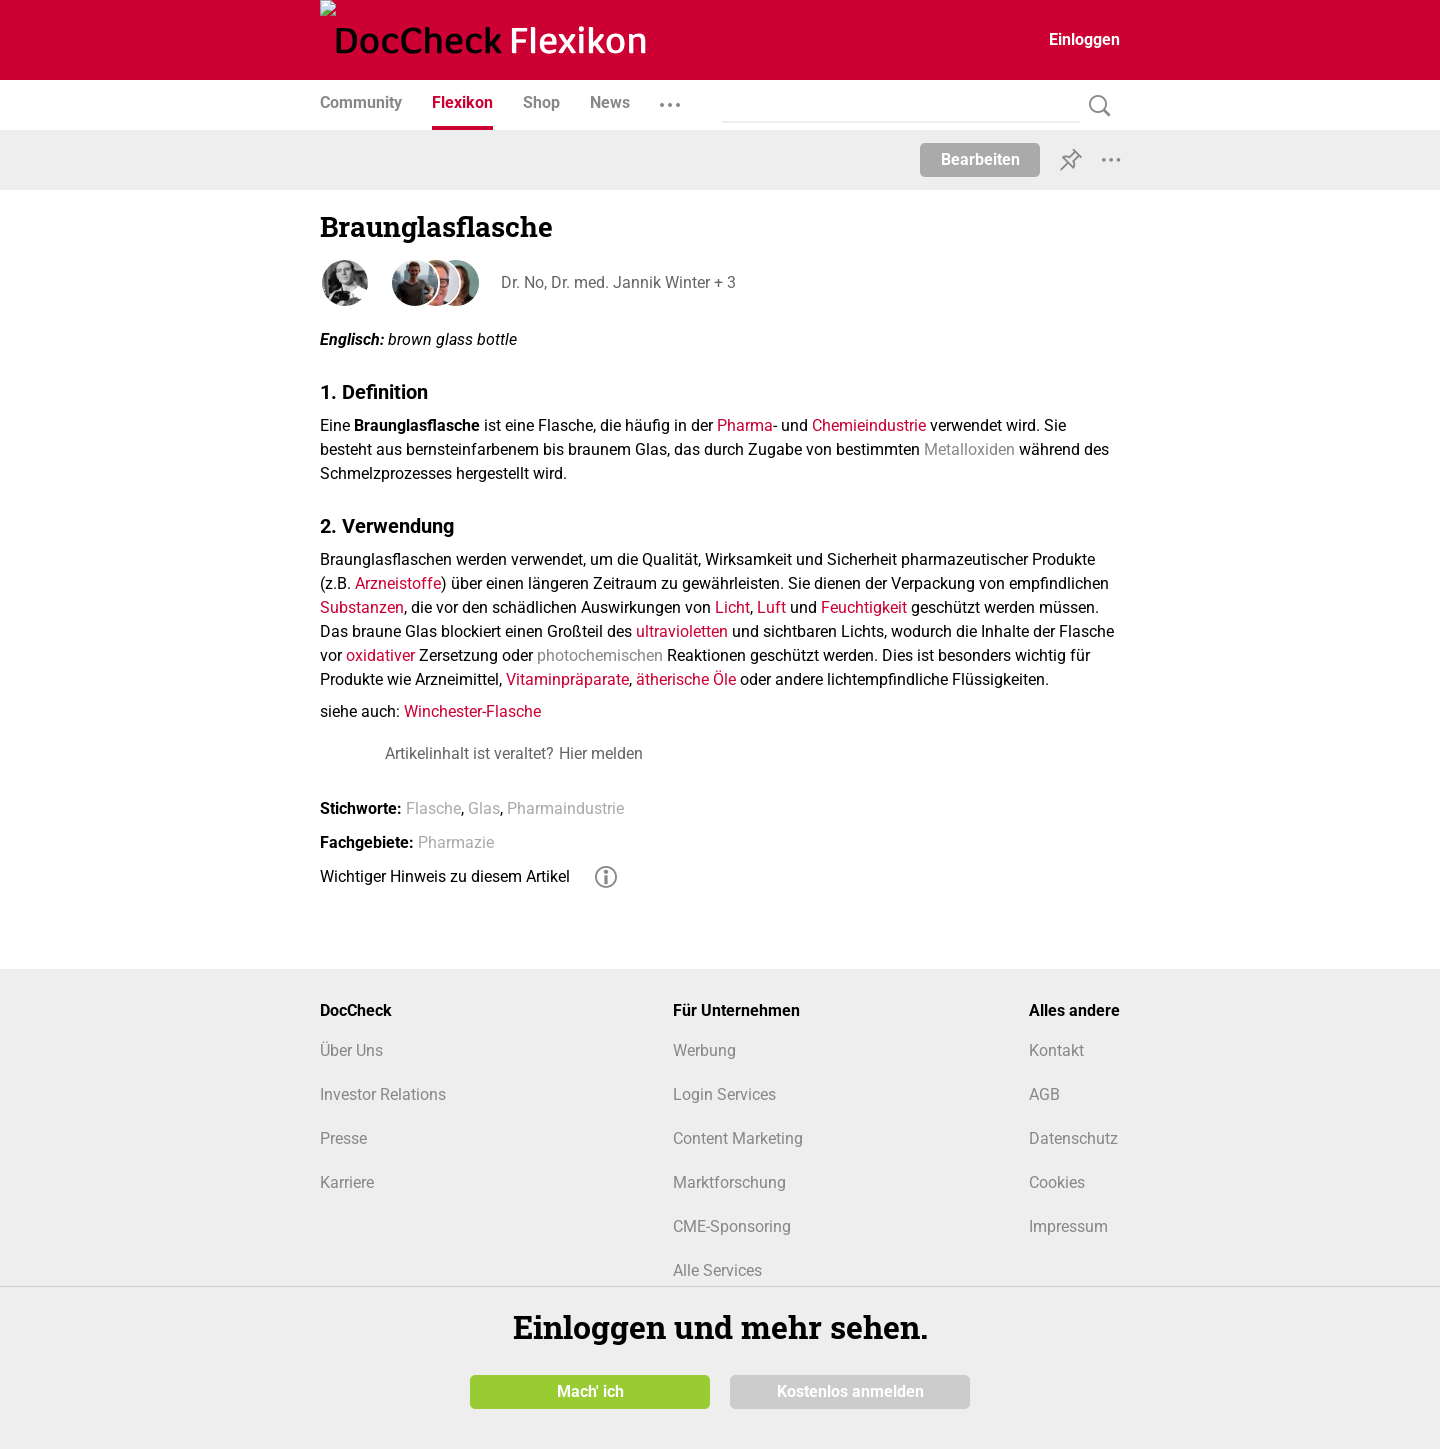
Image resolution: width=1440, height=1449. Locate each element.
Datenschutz (1073, 1138)
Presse (343, 1138)
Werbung (704, 1050)
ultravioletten (682, 631)
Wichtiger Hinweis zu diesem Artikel (445, 876)
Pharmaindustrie (565, 808)
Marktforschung (729, 1182)
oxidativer (380, 655)
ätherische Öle (686, 679)
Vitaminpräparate (567, 679)
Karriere (347, 1182)
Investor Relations (383, 1094)
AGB (1044, 1094)
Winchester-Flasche (472, 711)
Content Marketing (738, 1138)
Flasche (433, 808)
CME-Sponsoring (732, 1226)
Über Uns (351, 1050)
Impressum (1068, 1226)
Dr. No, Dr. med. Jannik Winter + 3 (617, 282)
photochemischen (600, 655)
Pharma (745, 425)
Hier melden (601, 753)
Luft (771, 607)
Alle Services (717, 1270)
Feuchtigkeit (864, 607)
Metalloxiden (969, 449)
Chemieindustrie (869, 425)
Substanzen (362, 607)
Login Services (724, 1094)
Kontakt (1056, 1050)
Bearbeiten (980, 159)
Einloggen (1084, 39)
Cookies (1057, 1182)
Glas (484, 808)
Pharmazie (456, 842)
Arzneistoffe (398, 583)
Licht (732, 607)
